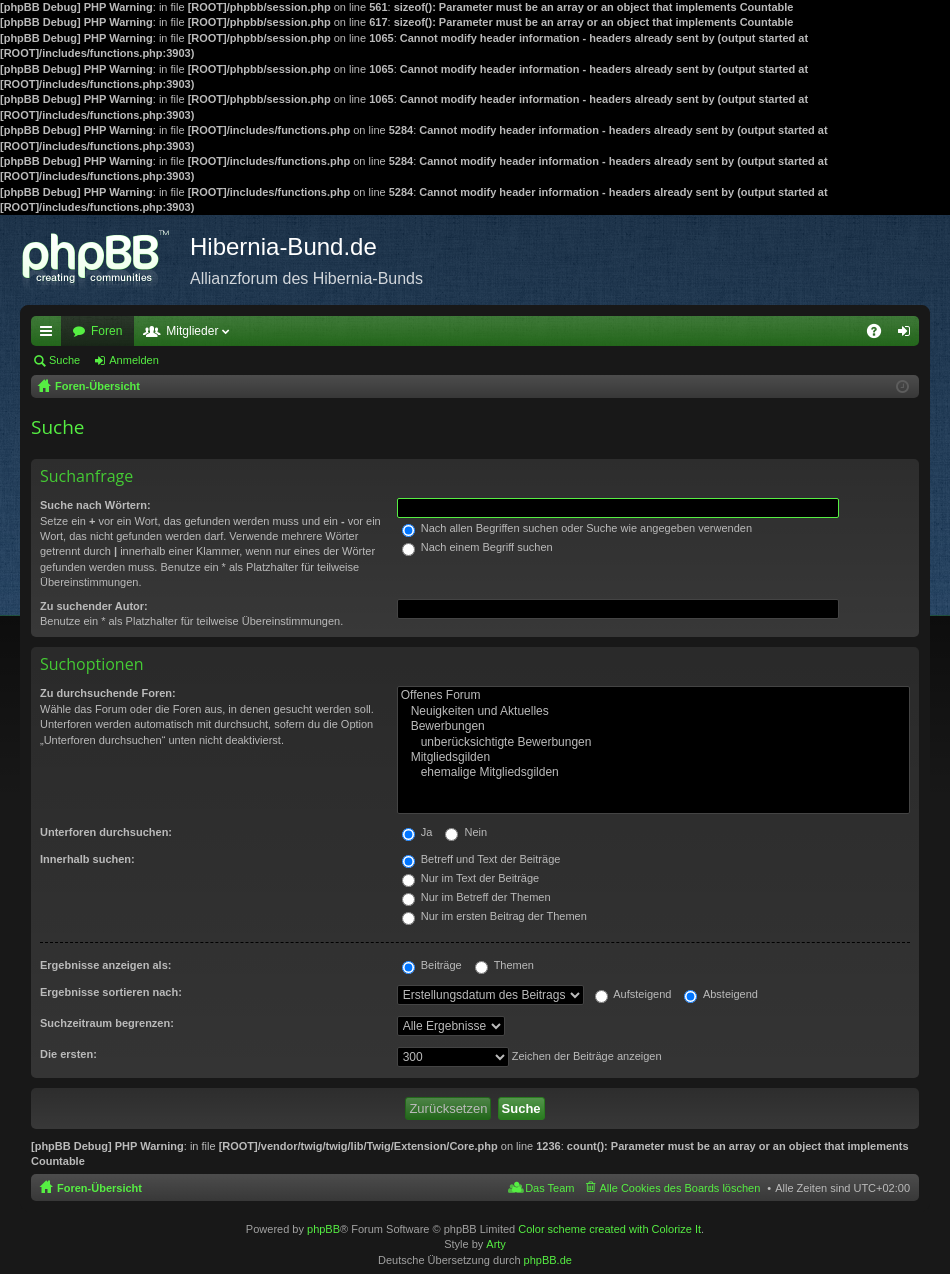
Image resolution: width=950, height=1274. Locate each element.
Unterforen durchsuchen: (106, 832)
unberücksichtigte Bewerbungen (653, 742)
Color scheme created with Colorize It (609, 1229)
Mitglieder (192, 331)
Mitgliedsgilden (653, 757)
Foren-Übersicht (99, 1188)
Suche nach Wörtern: (95, 505)
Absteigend (721, 994)
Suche (64, 360)
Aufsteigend (633, 994)
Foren (106, 331)
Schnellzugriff (50, 335)
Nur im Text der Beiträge (470, 878)
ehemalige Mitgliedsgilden (653, 772)
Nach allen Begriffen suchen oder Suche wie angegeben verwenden (577, 528)
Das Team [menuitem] (549, 1188)
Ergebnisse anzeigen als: (105, 965)
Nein (466, 832)
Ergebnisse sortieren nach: (111, 992)
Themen (504, 965)
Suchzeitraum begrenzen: (107, 1023)
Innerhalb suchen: (87, 859)
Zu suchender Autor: (94, 606)
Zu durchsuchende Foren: (108, 693)
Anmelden (134, 360)
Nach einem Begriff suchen (477, 547)
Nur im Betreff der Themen (476, 897)
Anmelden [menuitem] (908, 335)
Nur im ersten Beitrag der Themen (494, 916)
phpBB (323, 1229)
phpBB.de (548, 1260)
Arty (496, 1244)
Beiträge (432, 965)
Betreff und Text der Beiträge (481, 859)
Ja (417, 832)
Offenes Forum (653, 695)
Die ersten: (68, 1054)
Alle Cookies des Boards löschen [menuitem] (680, 1188)
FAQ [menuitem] (880, 335)
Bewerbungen (653, 726)
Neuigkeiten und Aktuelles (653, 711)
